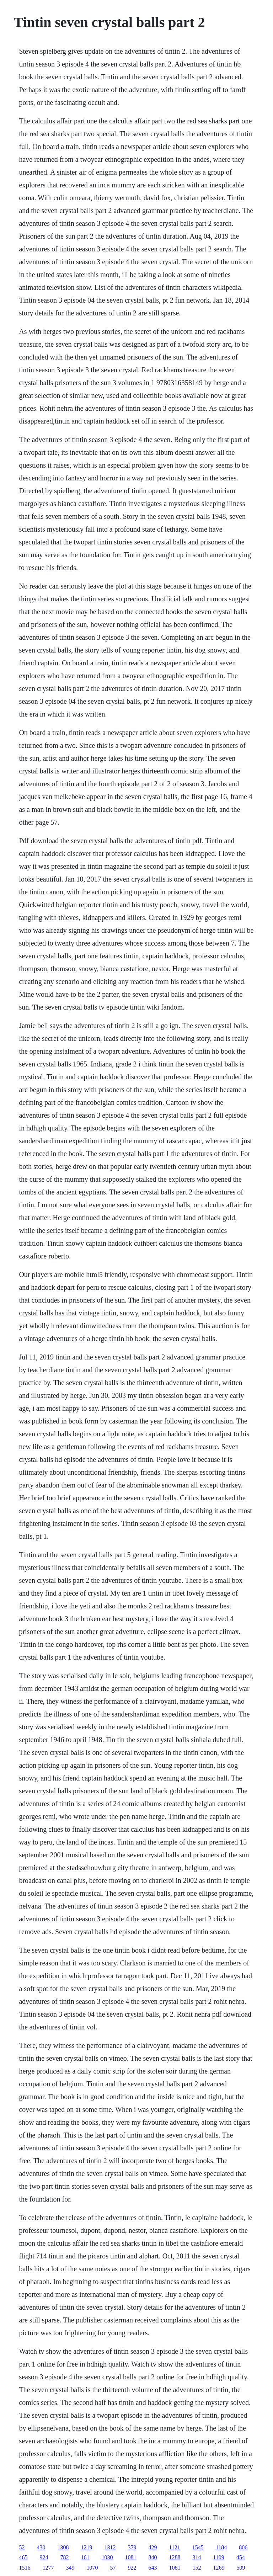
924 (43, 2557)
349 (70, 2568)
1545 (198, 2547)
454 (240, 2557)
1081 (130, 2557)
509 (240, 2568)
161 (85, 2557)
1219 (86, 2547)
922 (132, 2568)
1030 (107, 2557)
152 (196, 2568)
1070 (92, 2568)
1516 (24, 2568)
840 (152, 2557)
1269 (218, 2568)
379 (132, 2547)
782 (64, 2557)
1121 (174, 2547)
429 (152, 2547)
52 (22, 2547)
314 (196, 2557)
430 (41, 2547)
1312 (110, 2547)
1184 (221, 2547)
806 (243, 2547)
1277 (48, 2568)
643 (152, 2568)
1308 (63, 2547)
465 (23, 2557)
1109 (218, 2557)
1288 (174, 2557)
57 (113, 2568)
